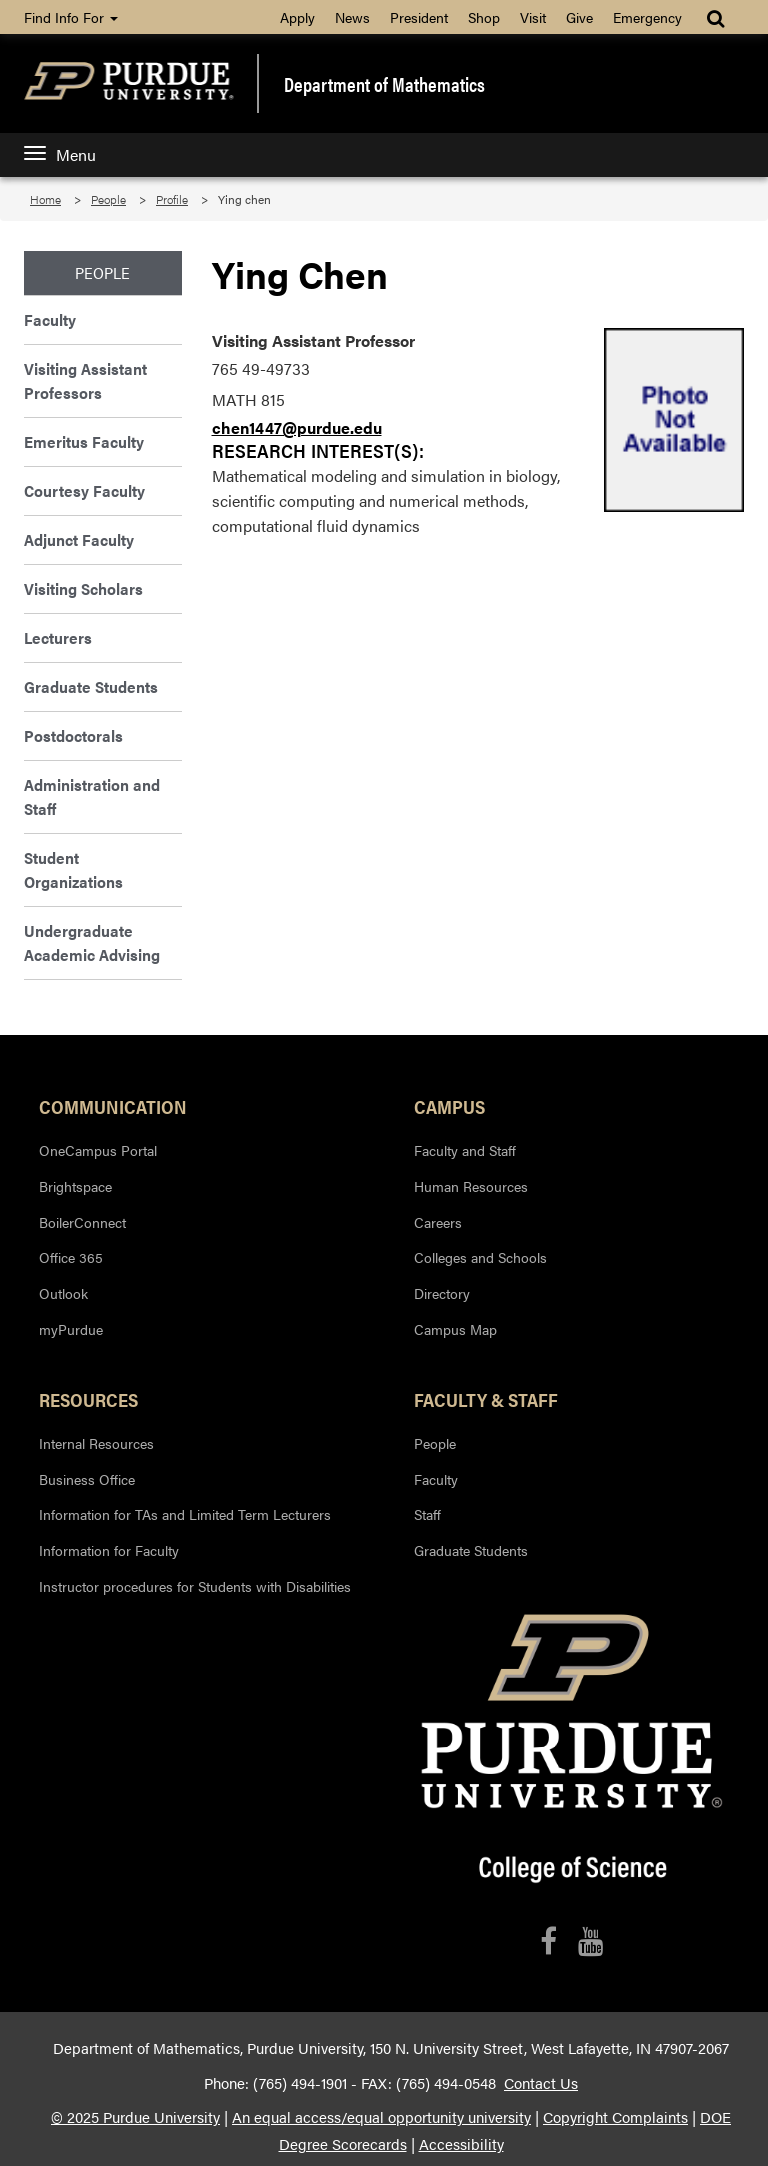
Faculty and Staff (465, 1150)
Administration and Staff (92, 796)
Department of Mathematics (384, 84)
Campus (449, 1106)
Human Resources (471, 1186)
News (352, 17)
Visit (533, 17)
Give (579, 17)
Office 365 (71, 1257)
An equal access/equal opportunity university (381, 2117)
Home (45, 199)
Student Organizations (73, 869)
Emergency (647, 17)
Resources (88, 1399)
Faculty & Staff (486, 1399)
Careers (438, 1222)
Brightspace (75, 1186)
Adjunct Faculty (79, 539)
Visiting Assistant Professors (85, 380)
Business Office (87, 1479)
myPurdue (71, 1329)
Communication (113, 1106)
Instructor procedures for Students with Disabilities (195, 1586)
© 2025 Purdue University (135, 2117)
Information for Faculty (109, 1550)
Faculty (50, 319)
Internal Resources (96, 1443)
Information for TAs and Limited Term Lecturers (185, 1514)
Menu (60, 154)
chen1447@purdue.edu (297, 427)
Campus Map (455, 1329)
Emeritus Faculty (84, 441)
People (108, 199)
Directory (442, 1293)
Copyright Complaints (615, 2117)
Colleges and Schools (480, 1257)
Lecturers (58, 637)
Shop (484, 17)
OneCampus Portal (98, 1150)
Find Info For (71, 17)
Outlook (63, 1293)
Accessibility (461, 2144)
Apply (297, 17)
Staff (427, 1514)
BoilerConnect (82, 1222)
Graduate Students (91, 686)
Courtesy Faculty (84, 490)
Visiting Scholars (83, 588)
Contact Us (541, 2083)
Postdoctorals (73, 735)
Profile (172, 199)
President (419, 17)
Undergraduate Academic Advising (92, 942)
